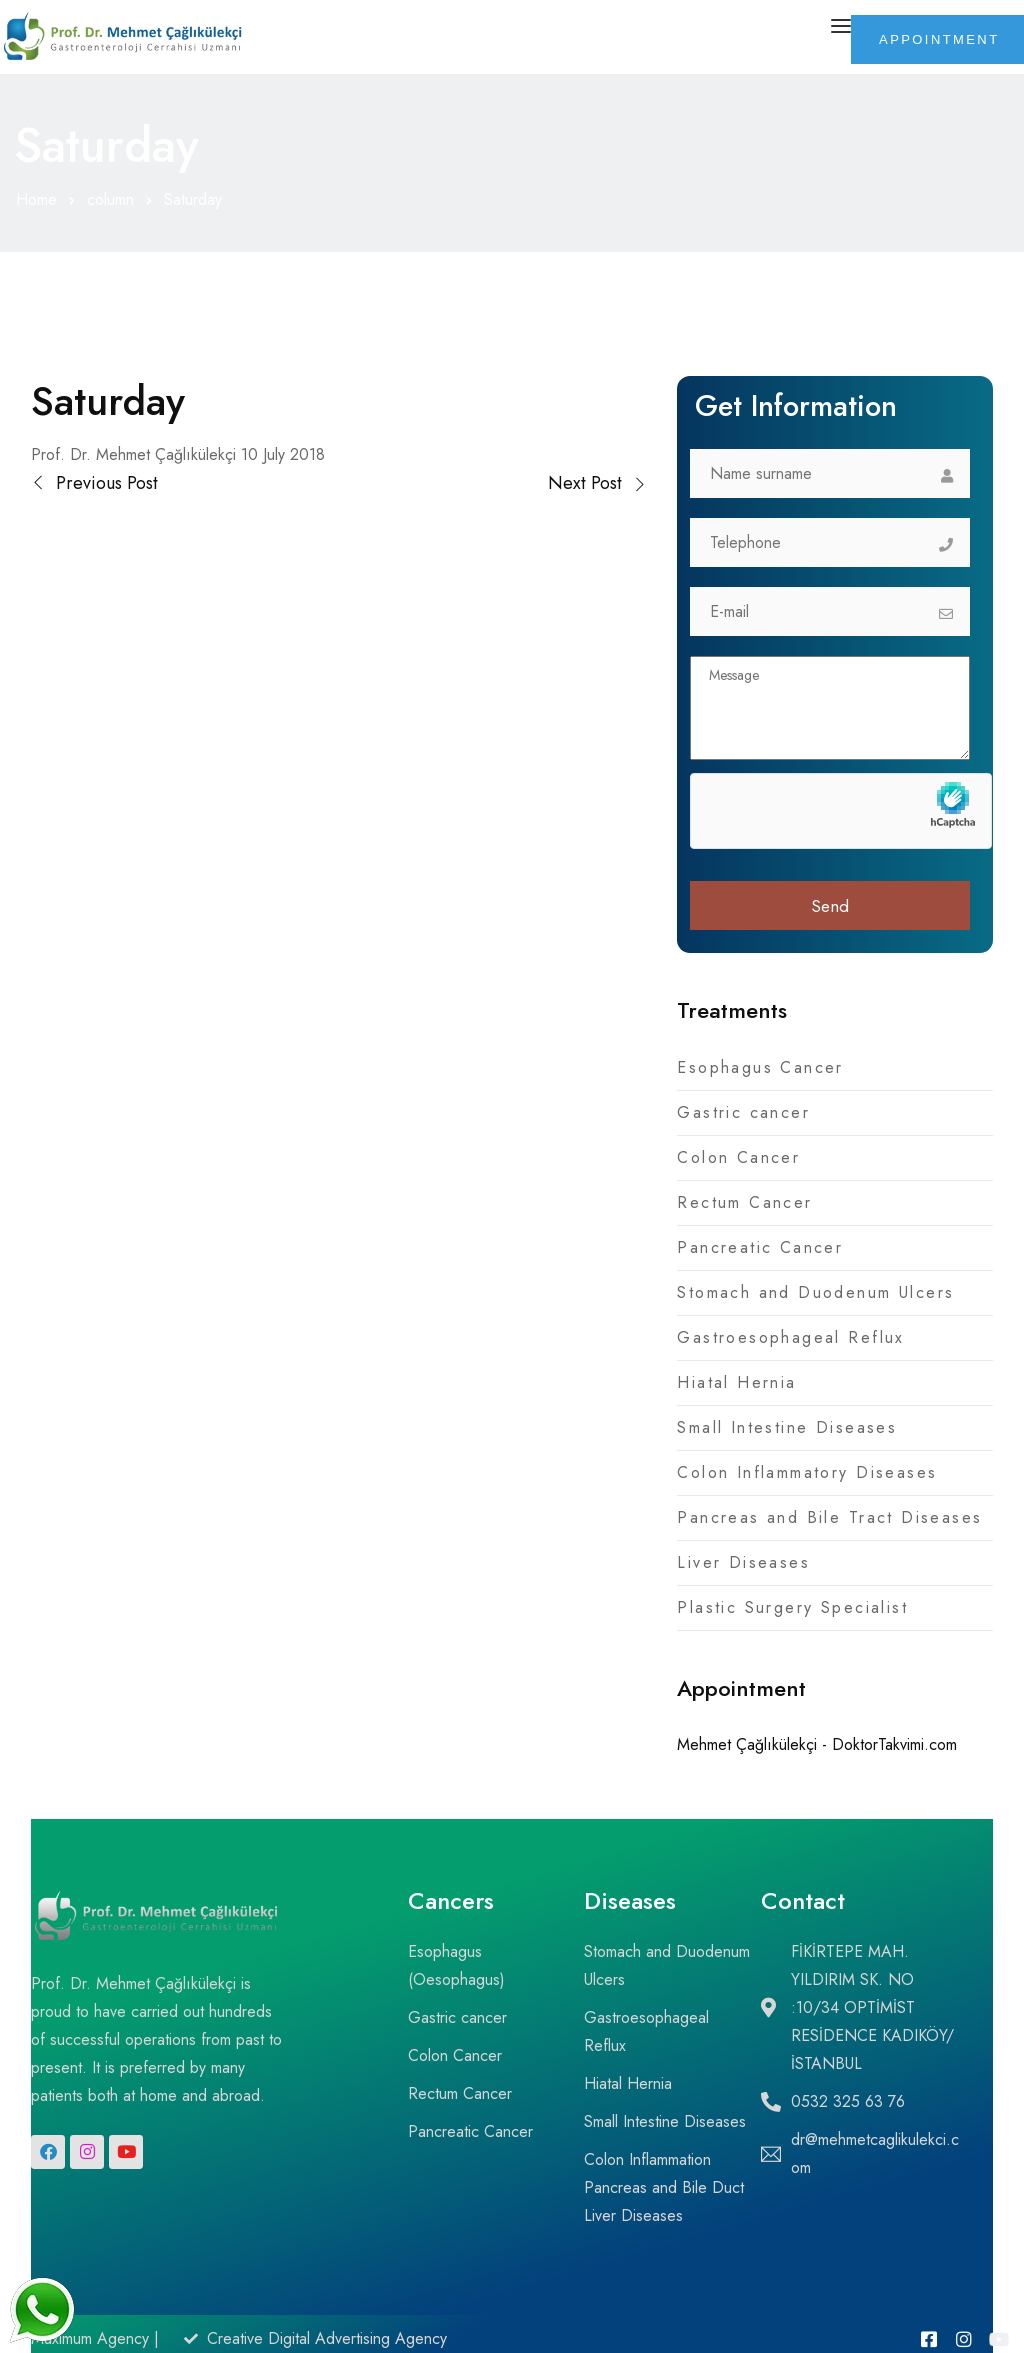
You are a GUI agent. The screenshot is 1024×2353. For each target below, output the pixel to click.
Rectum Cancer (744, 1202)
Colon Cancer (738, 1157)
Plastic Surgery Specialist (792, 1607)
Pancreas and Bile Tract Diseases (829, 1517)
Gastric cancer (743, 1112)
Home (36, 199)
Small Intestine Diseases (787, 1427)
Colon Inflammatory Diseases (807, 1472)
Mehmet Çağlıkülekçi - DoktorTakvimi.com (817, 1744)
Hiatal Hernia (736, 1382)
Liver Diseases (743, 1562)
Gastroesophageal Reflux (790, 1337)
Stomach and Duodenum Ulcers (815, 1292)
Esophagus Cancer (760, 1067)
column (110, 199)
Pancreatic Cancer (760, 1247)
